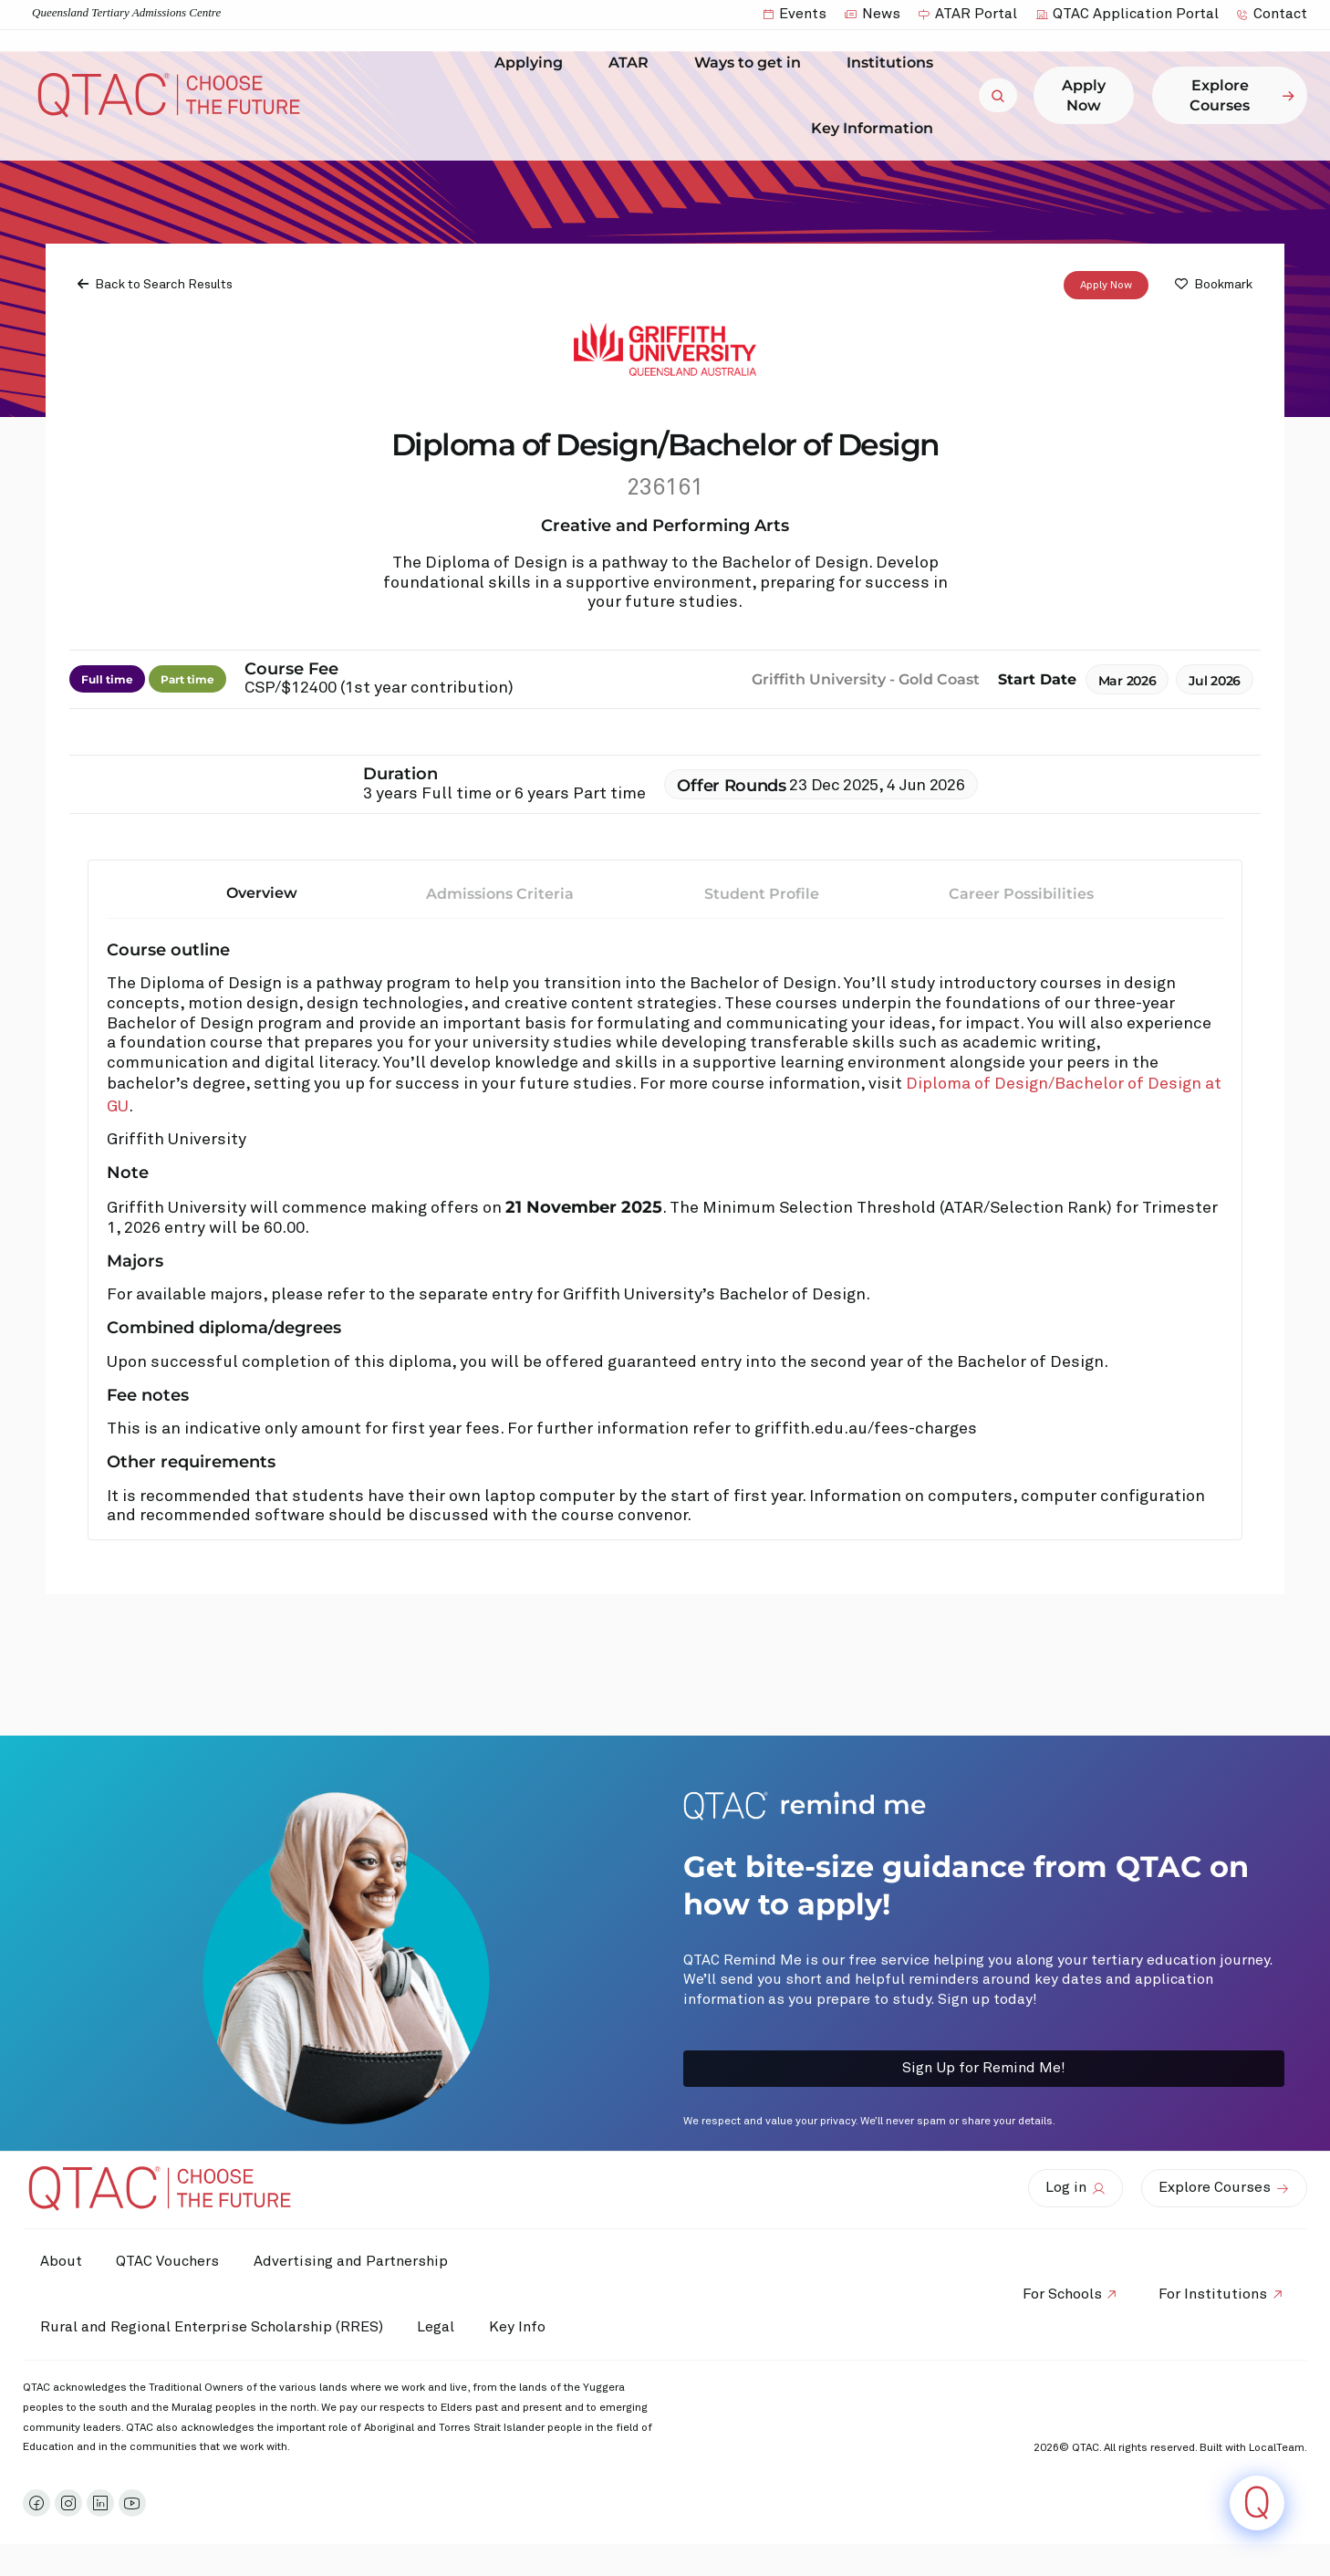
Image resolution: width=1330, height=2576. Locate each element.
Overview (261, 893)
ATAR (633, 63)
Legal (439, 2327)
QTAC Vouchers (171, 2261)
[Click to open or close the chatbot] (1257, 2503)
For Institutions (1212, 2294)
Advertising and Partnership (356, 2261)
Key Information (876, 128)
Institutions (894, 63)
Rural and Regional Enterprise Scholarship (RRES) (212, 2327)
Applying (533, 63)
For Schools (1058, 2294)
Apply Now (1106, 285)
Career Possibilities (1021, 893)
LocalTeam (1276, 2448)
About (62, 2261)
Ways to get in (752, 63)
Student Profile (761, 893)
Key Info (527, 2328)
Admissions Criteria (500, 893)
